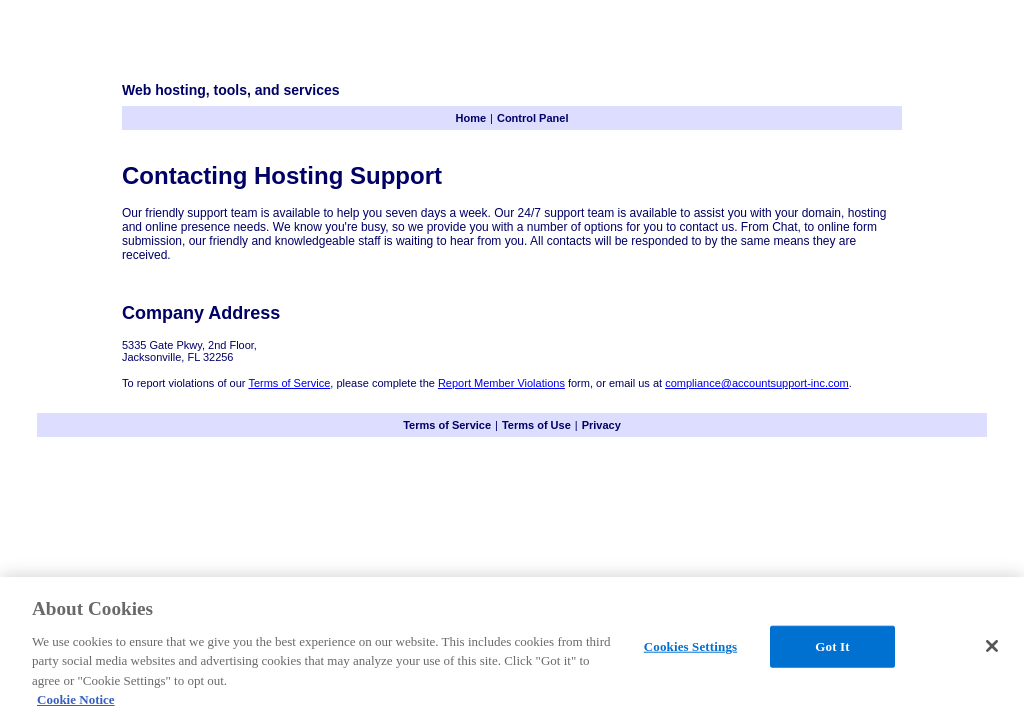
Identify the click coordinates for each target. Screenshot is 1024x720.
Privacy (601, 425)
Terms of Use (536, 425)
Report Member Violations (501, 383)
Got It (832, 646)
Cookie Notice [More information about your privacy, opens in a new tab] (76, 699)
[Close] (992, 646)
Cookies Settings (690, 646)
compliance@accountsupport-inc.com (757, 383)
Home (471, 118)
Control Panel (533, 118)
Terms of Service (289, 383)
